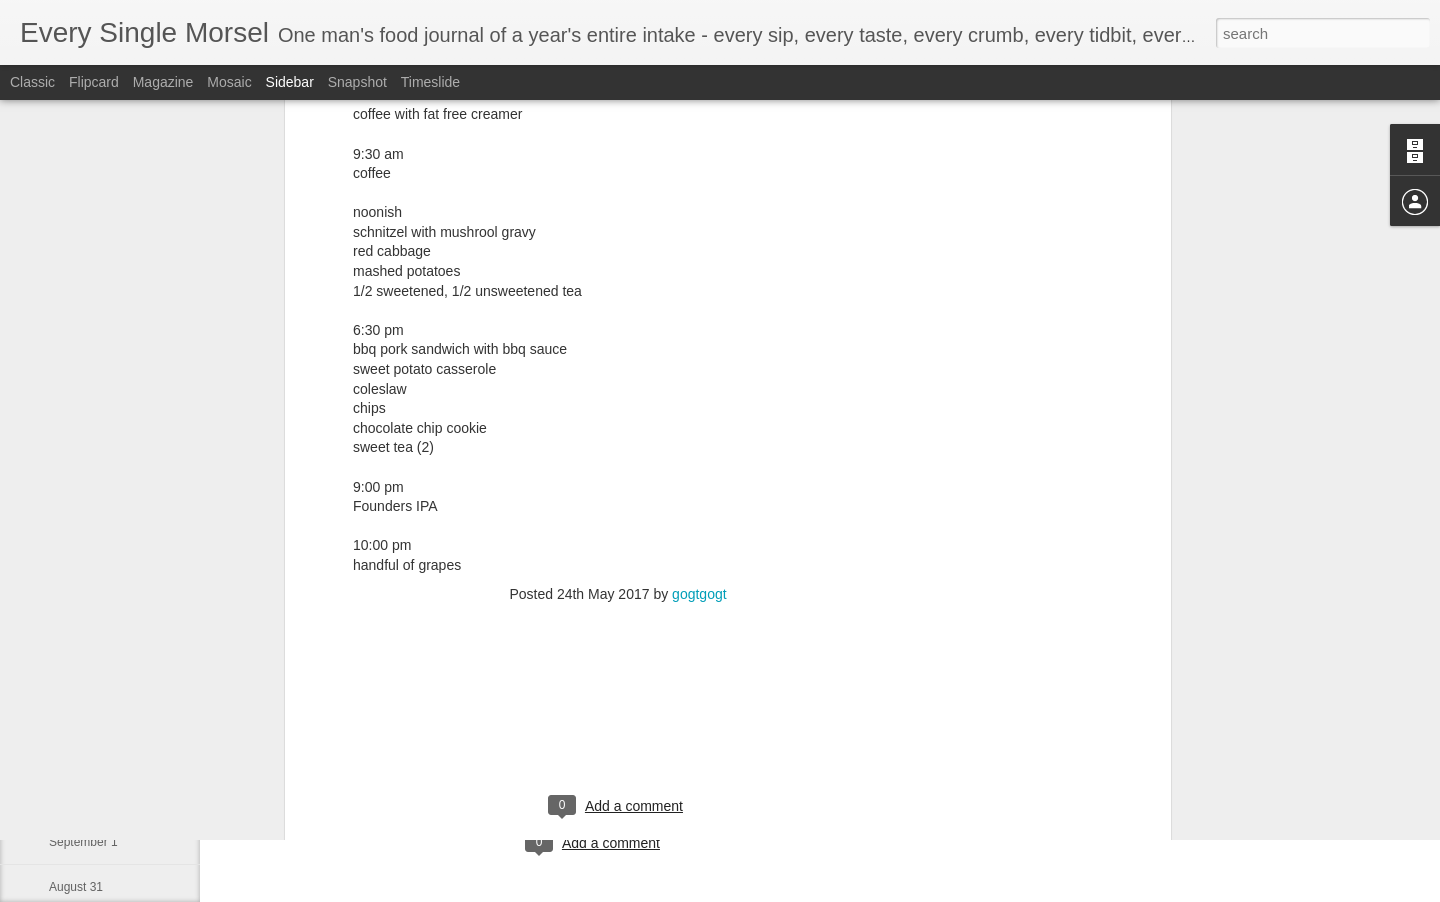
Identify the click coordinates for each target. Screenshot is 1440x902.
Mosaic (229, 82)
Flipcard (94, 82)
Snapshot (357, 82)
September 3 (83, 752)
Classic (32, 82)
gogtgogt (699, 422)
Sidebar (290, 82)
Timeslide (430, 82)
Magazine (163, 82)
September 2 (83, 797)
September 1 (83, 842)
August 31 (76, 887)
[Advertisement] (618, 551)
